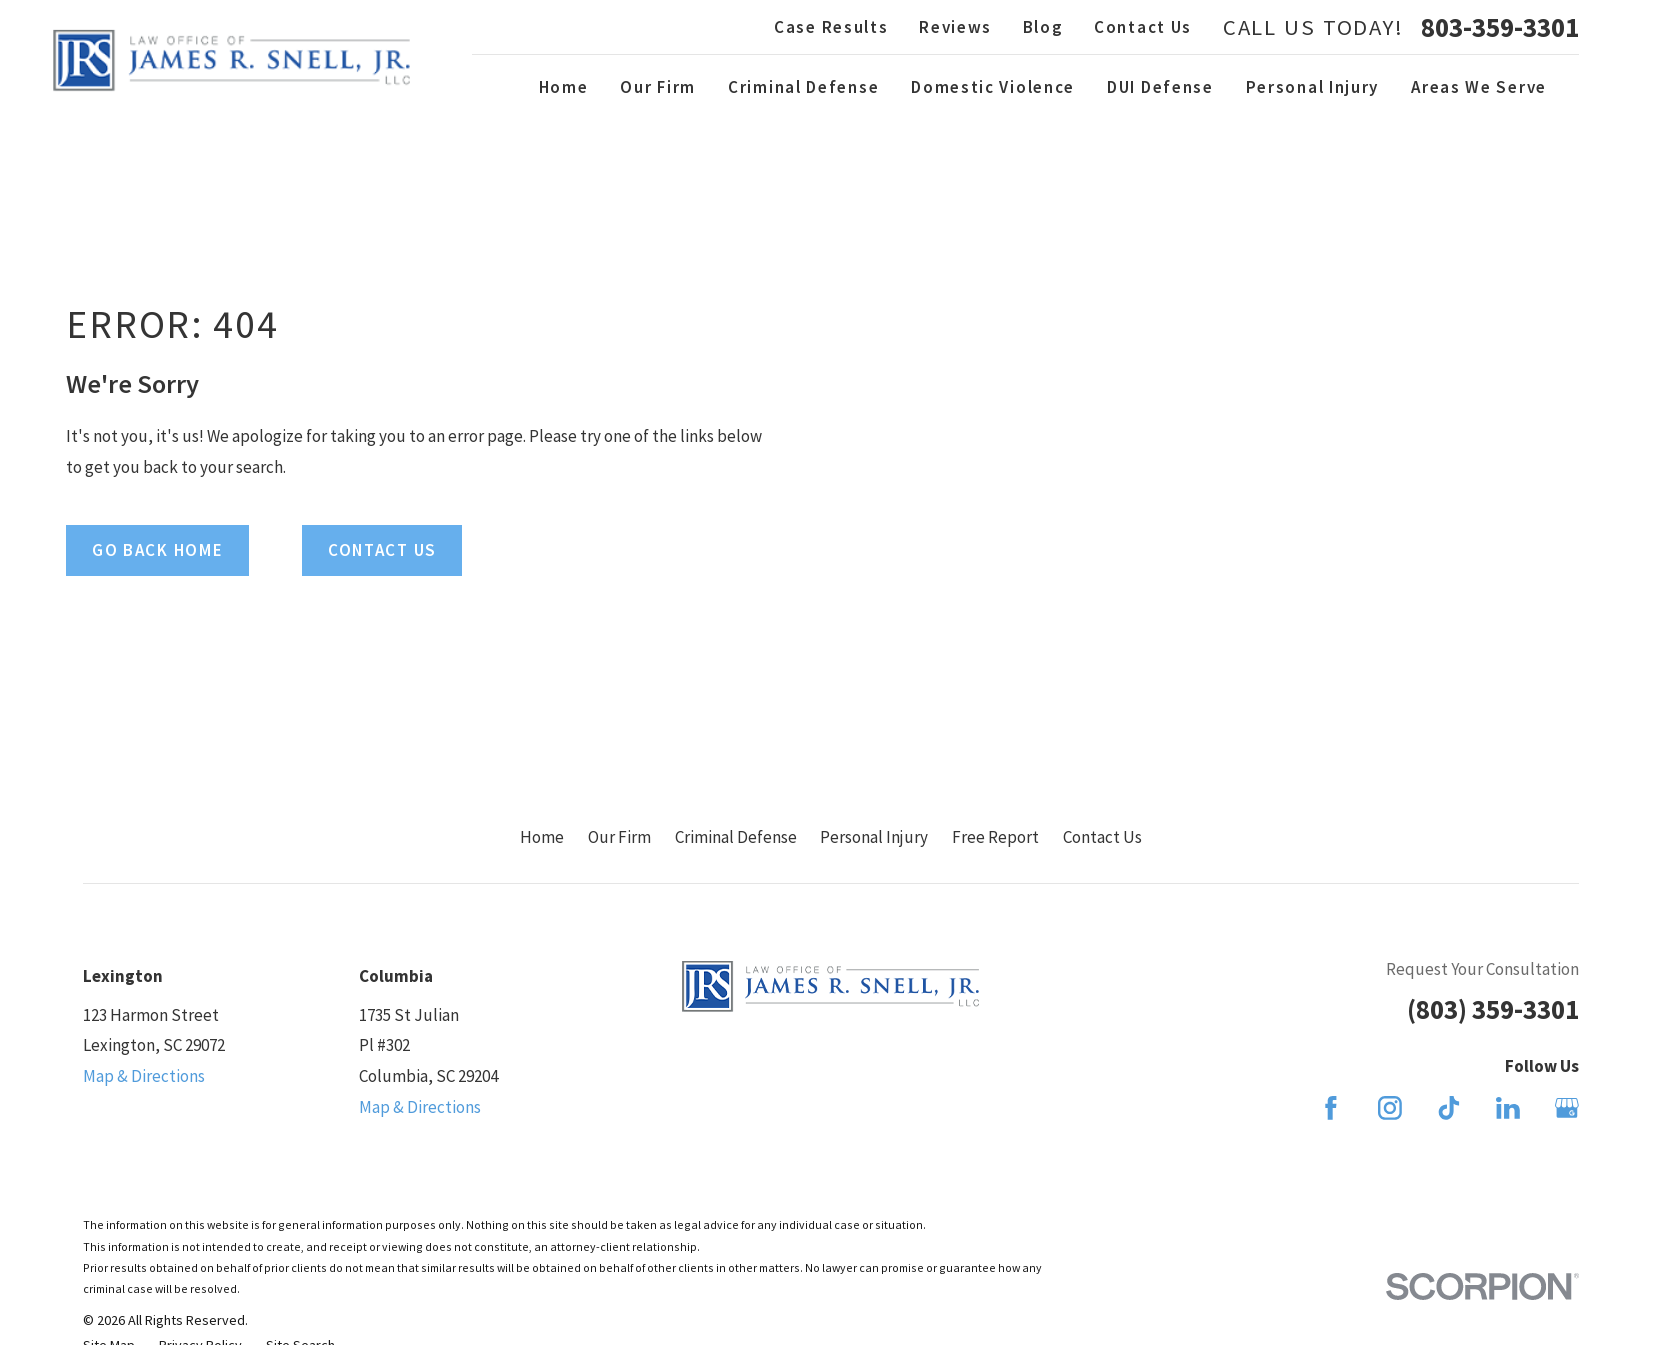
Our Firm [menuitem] (658, 87)
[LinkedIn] (1508, 1108)
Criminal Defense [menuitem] (803, 87)
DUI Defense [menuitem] (1160, 87)
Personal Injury (874, 837)
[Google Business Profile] (1567, 1108)
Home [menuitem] (564, 87)
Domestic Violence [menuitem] (993, 87)
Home (542, 837)
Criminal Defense (736, 837)
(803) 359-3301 (1493, 1009)
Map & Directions (144, 1076)
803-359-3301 (1500, 27)
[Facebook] (1331, 1108)
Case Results (831, 27)
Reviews (955, 27)
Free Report (995, 837)
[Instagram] (1390, 1108)
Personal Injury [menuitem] (1313, 87)
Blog (1043, 27)
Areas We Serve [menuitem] (1479, 87)
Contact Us (1143, 27)
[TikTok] (1449, 1108)
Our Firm (619, 837)
